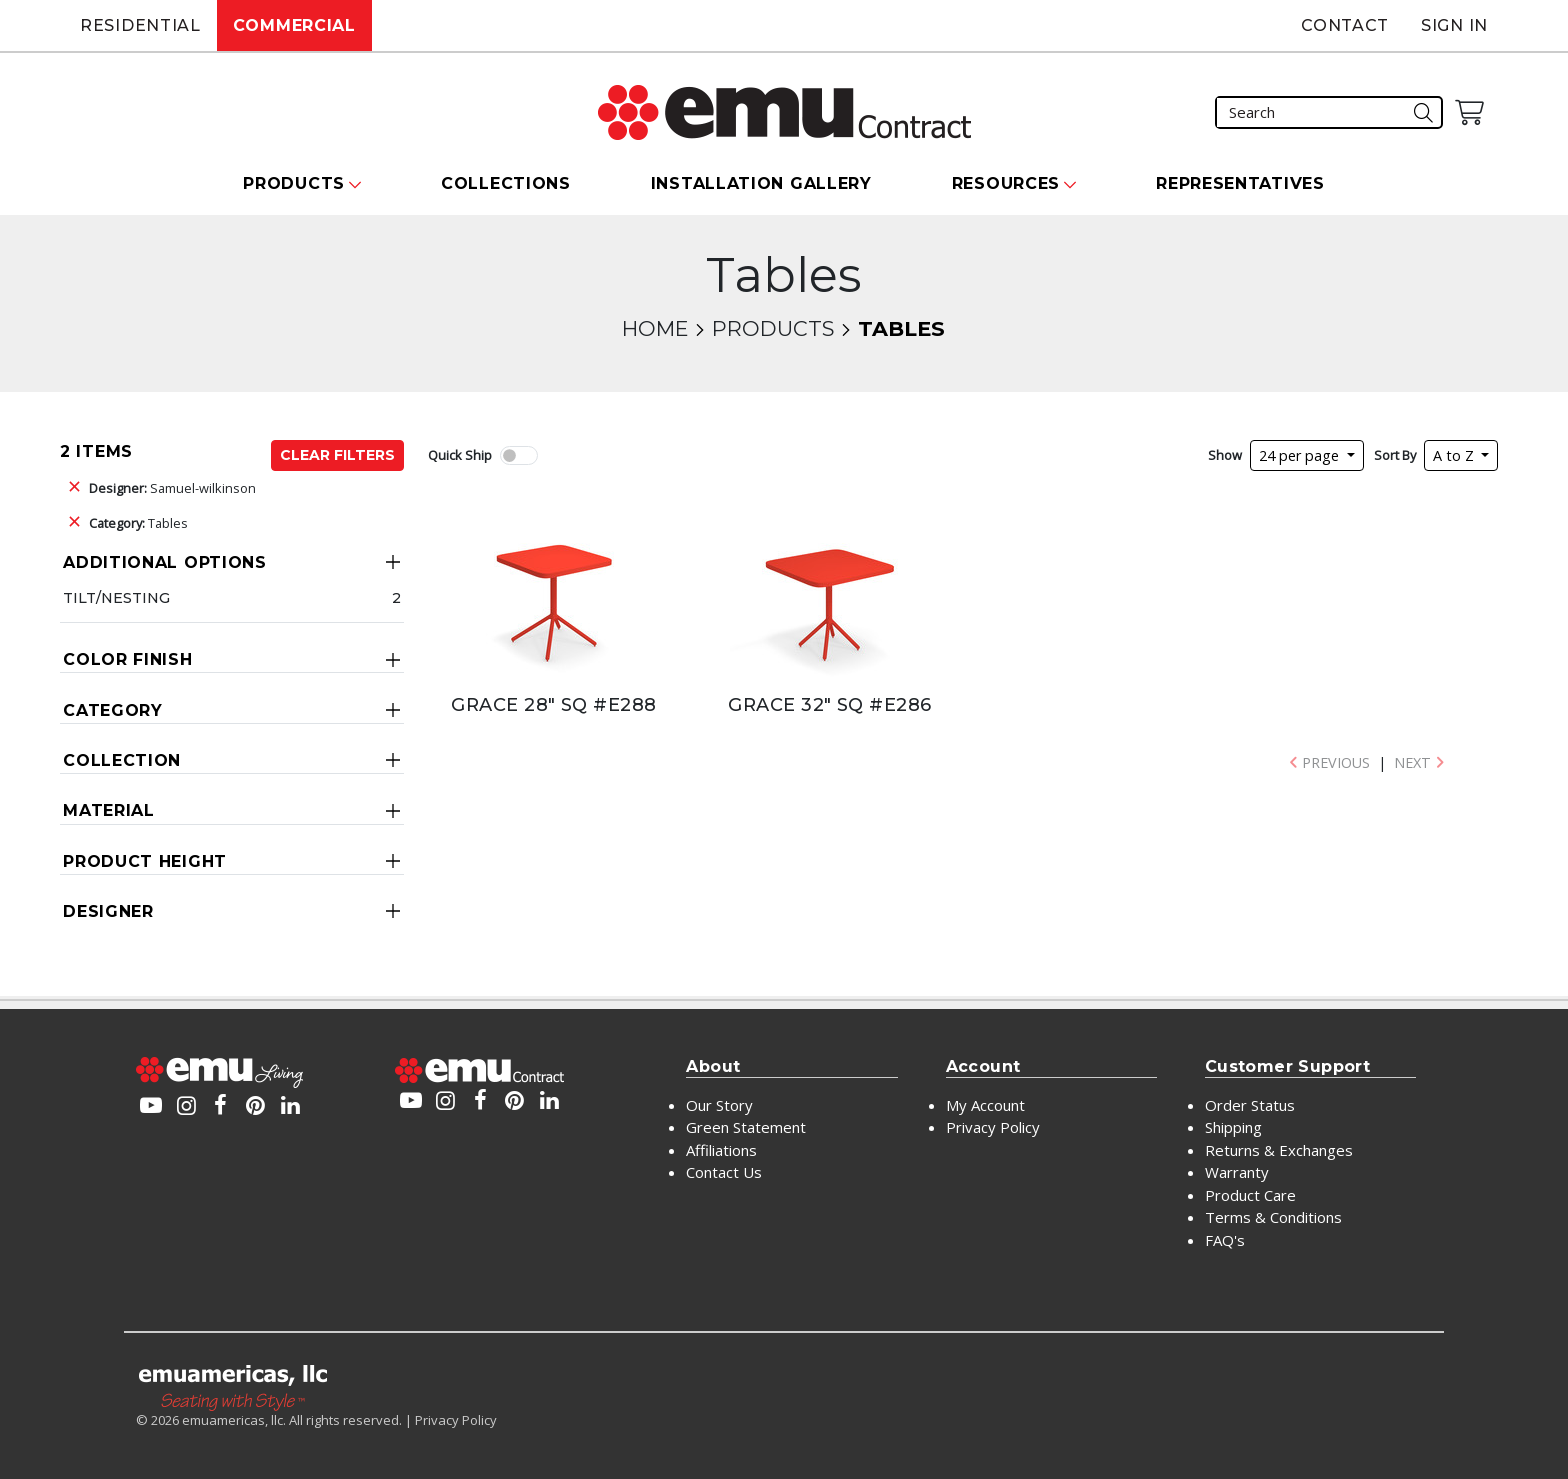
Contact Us (724, 1172)
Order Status (1250, 1105)
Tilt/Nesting (116, 598)
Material (109, 810)
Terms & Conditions (1273, 1217)
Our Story (719, 1105)
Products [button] (294, 183)
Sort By (1395, 455)
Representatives (1240, 183)
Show (1225, 455)
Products (773, 328)
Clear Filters (337, 455)
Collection (122, 760)
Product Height (145, 861)
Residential (140, 25)
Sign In (1454, 25)
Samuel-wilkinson (172, 488)
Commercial (294, 25)
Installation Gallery (761, 183)
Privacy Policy (993, 1127)
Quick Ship (460, 455)
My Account (985, 1105)
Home (655, 328)
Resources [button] (1006, 183)
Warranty (1237, 1172)
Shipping (1233, 1127)
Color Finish (127, 659)
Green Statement (746, 1127)
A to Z (1455, 455)
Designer (108, 911)
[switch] (519, 455)
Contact (1345, 25)
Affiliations (721, 1150)
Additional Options (165, 562)
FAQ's (1225, 1240)
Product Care (1250, 1195)
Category (113, 710)
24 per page (1301, 455)
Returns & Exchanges (1279, 1150)
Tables (138, 523)
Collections (506, 183)
